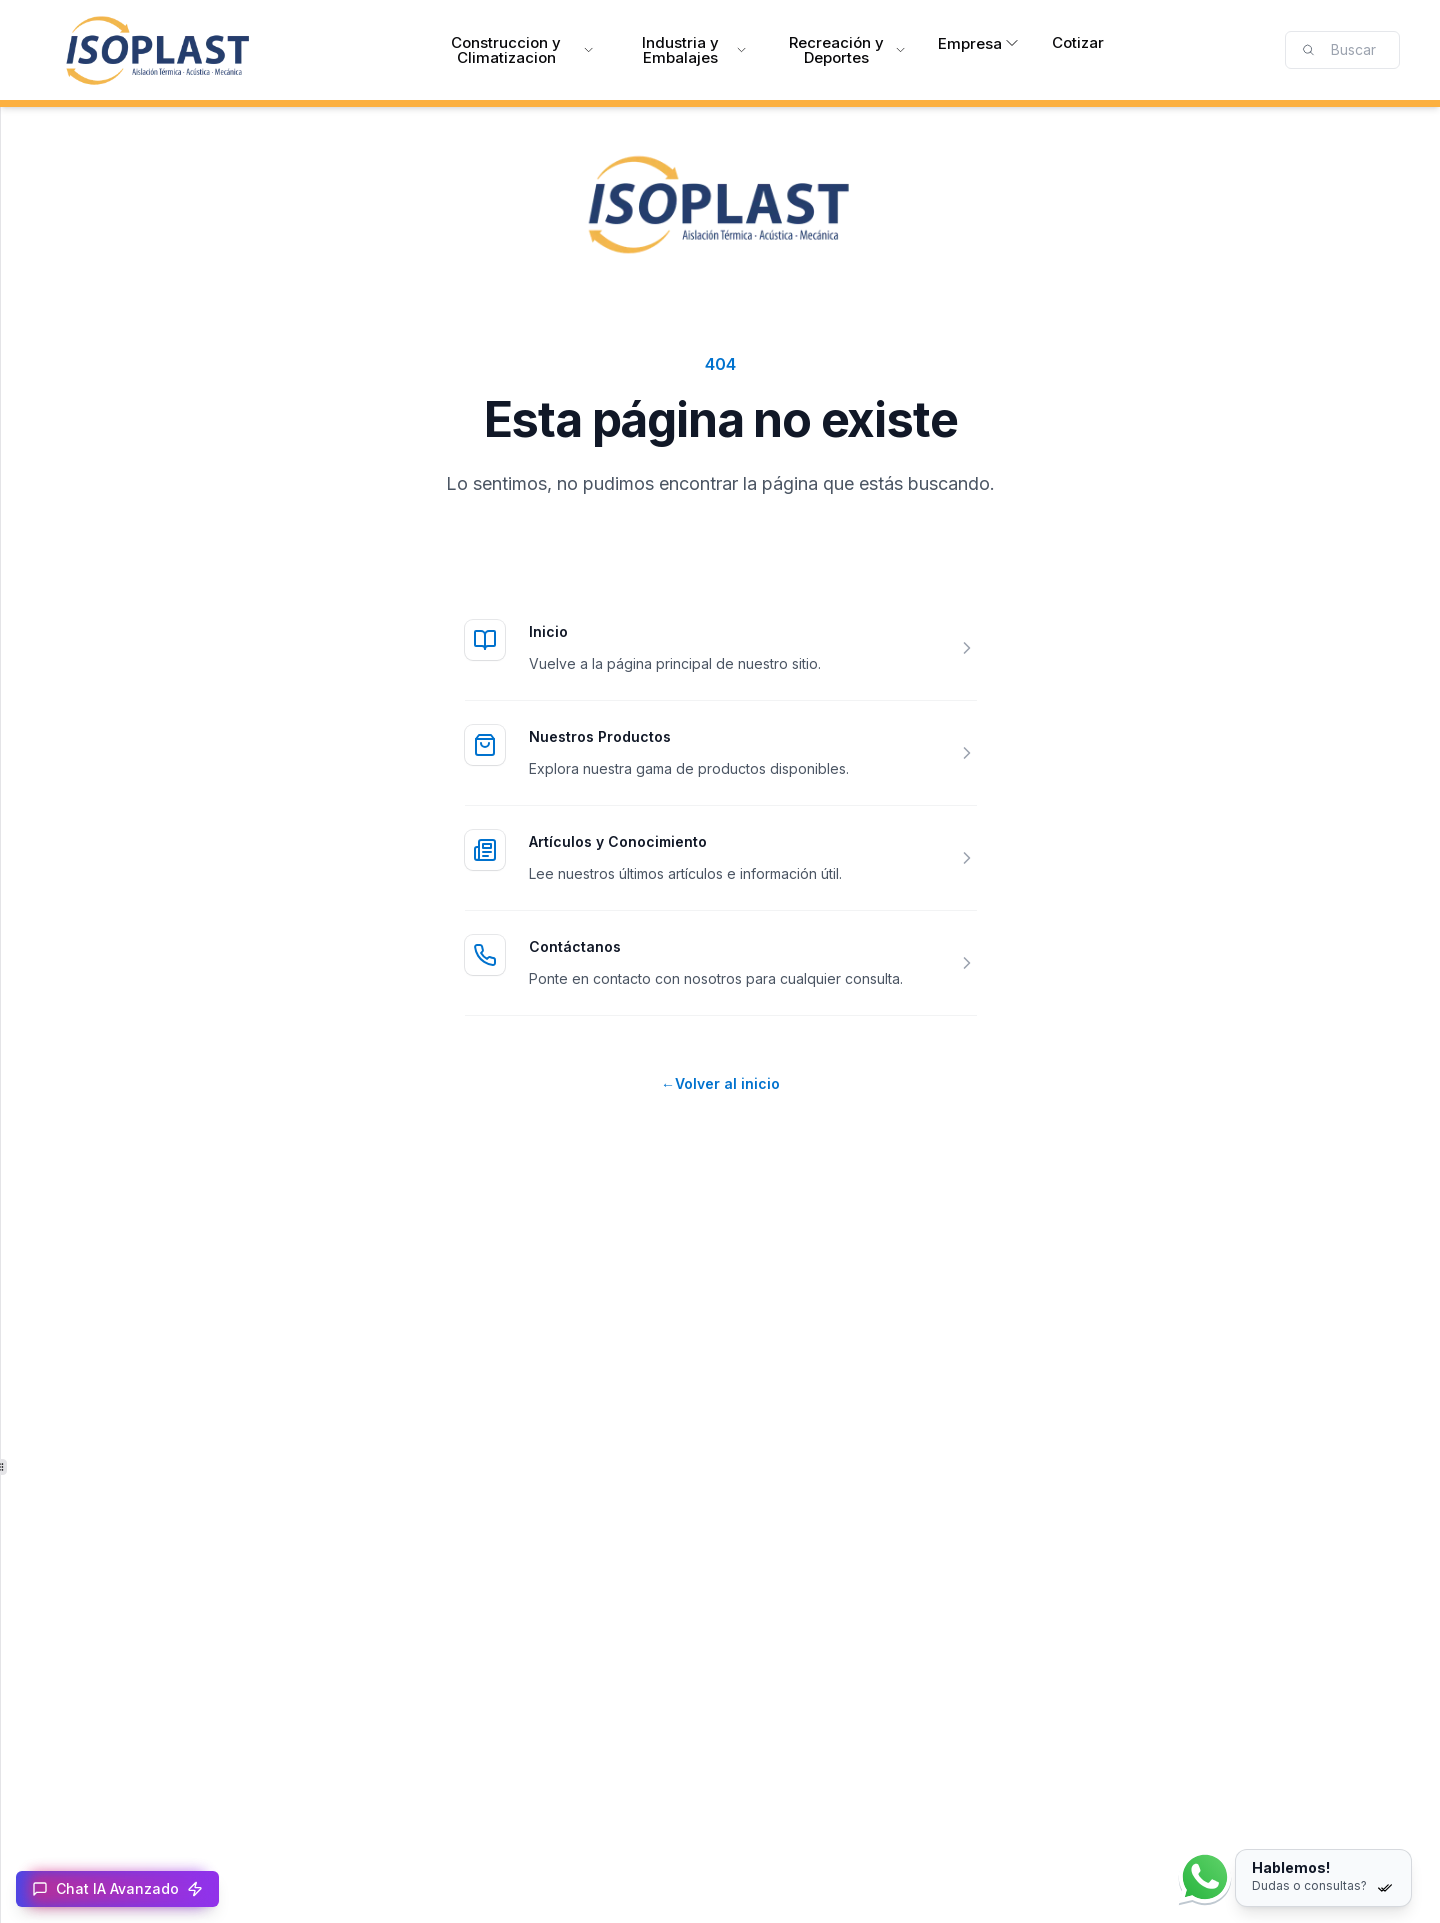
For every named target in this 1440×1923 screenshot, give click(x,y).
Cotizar (1078, 42)
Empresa (979, 43)
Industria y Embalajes (695, 50)
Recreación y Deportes (848, 50)
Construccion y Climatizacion (522, 50)
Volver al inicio (720, 1083)
